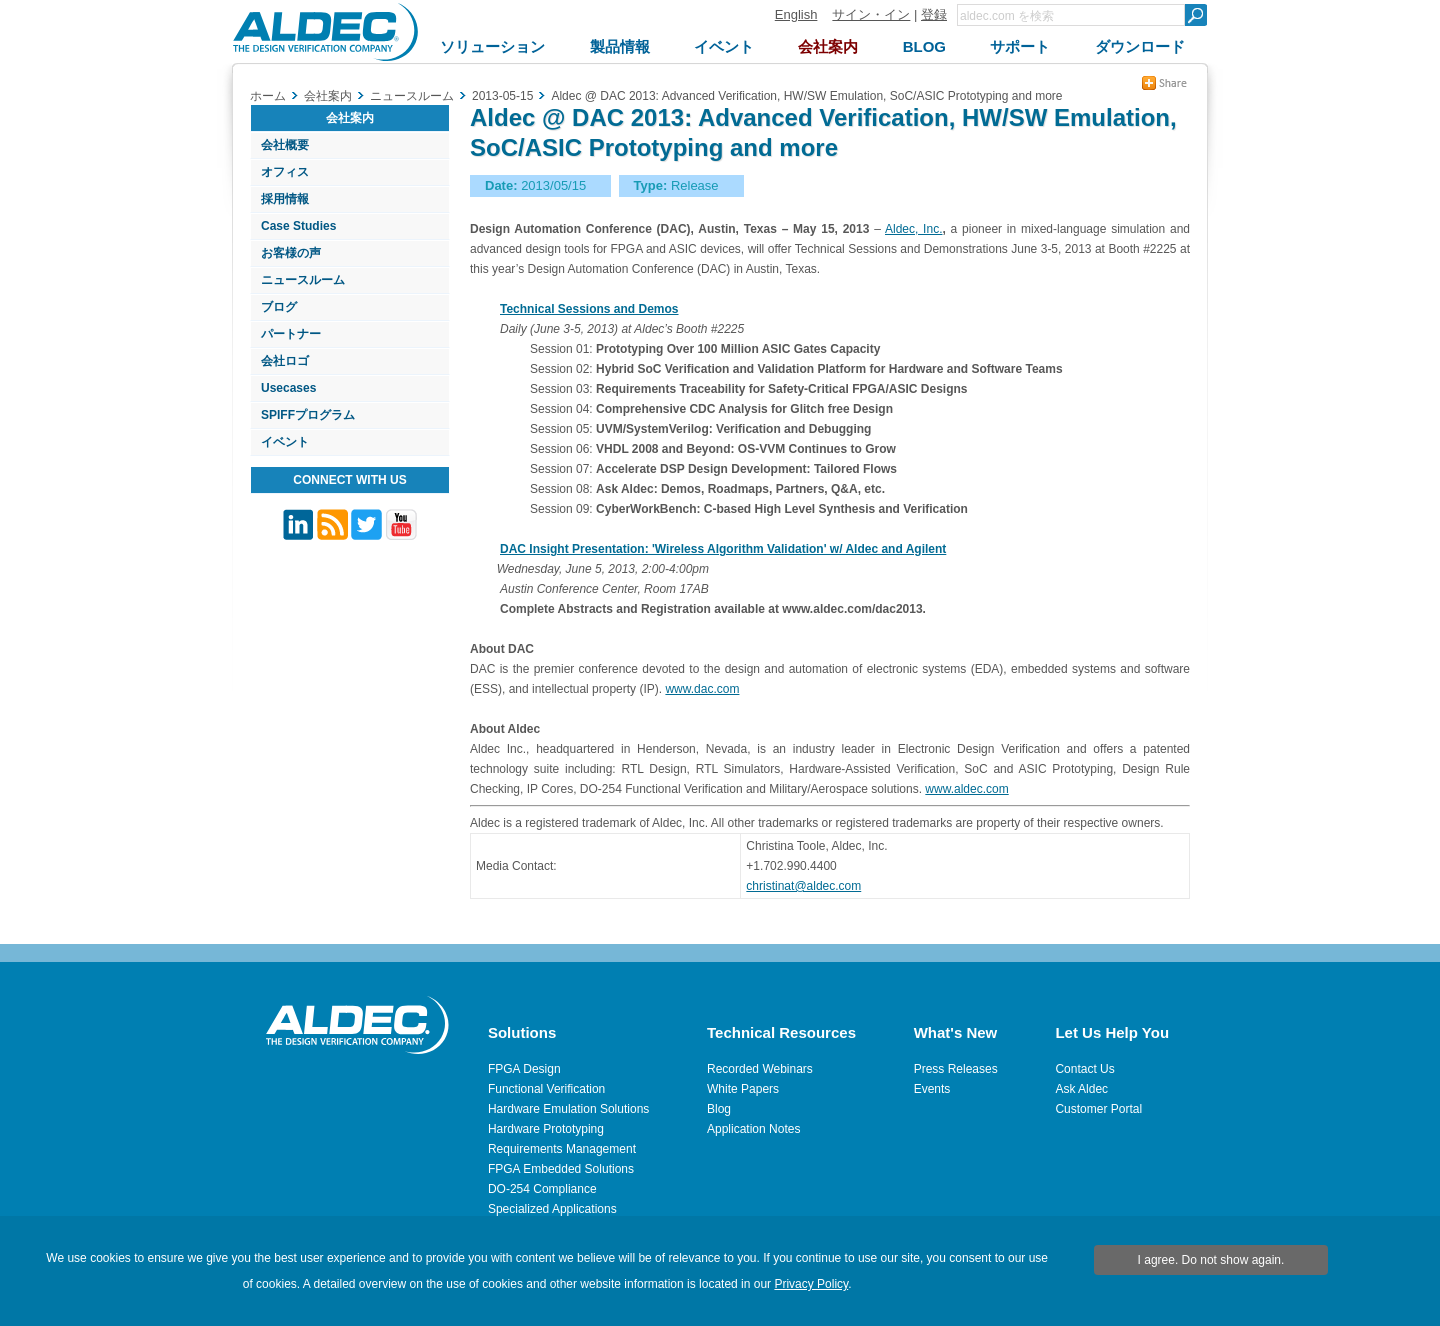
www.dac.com (702, 689)
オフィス (285, 172)
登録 (934, 14)
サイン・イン (871, 14)
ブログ (279, 307)
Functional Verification (546, 1089)
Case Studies (298, 226)
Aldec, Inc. (913, 229)
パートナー (291, 334)
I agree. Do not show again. (1211, 1260)
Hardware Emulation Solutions (568, 1109)
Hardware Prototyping (546, 1129)
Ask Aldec (1081, 1089)
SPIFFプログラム (308, 415)
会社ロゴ (285, 361)
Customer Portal (1098, 1109)
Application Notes (753, 1129)
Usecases (288, 388)
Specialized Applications (552, 1209)
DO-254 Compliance (542, 1189)
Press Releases (956, 1069)
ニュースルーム (303, 280)
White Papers (743, 1089)
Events (932, 1089)
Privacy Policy (811, 1284)
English (796, 14)
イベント (285, 442)
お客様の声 (291, 253)
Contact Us (1084, 1069)
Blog (719, 1109)
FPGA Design (524, 1069)
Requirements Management (562, 1149)
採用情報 (285, 199)
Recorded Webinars (760, 1069)
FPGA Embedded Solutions (561, 1169)
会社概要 (285, 145)
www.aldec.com (966, 789)
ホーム (268, 96)
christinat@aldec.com (803, 886)
